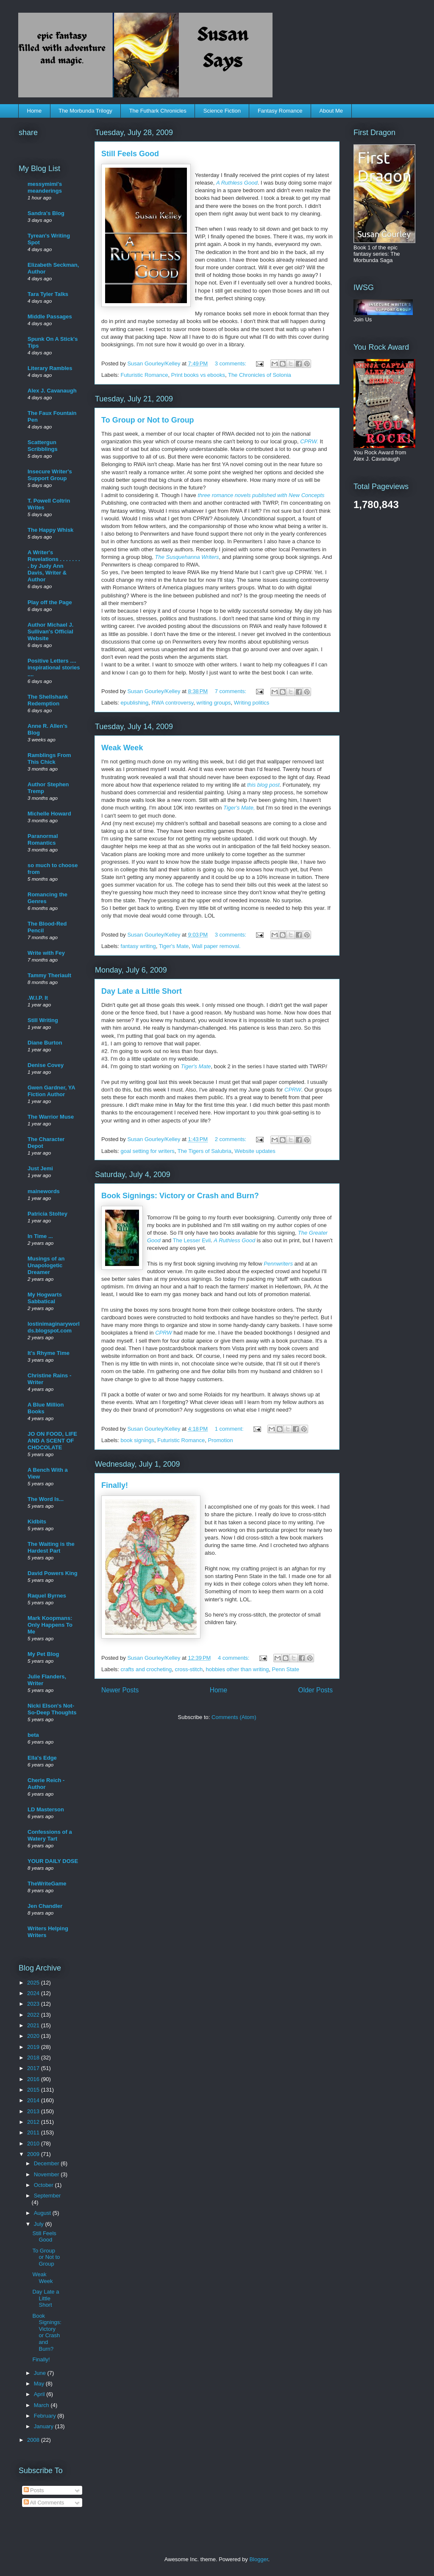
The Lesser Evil (192, 1240)
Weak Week (122, 748)
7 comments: (231, 691)
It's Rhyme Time (49, 1353)
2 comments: (231, 1139)
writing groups (214, 702)
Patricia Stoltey (47, 1214)
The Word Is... (46, 1499)
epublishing (135, 702)
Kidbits (37, 1521)
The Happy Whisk (50, 530)
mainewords (44, 1191)
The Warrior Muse (51, 1117)
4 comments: (234, 1658)
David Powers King (53, 1573)
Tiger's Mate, (239, 807)
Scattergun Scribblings (43, 445)
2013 (34, 2111)
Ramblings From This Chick (49, 758)
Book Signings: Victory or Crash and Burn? (180, 1195)
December (47, 2163)
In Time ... (40, 1236)
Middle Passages (50, 316)
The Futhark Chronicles (157, 111)
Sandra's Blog (46, 213)
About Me (331, 111)
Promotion (220, 1440)
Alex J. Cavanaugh (52, 390)
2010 (34, 2143)
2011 (34, 2132)
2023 (34, 2004)
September (47, 2195)
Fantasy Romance (280, 111)
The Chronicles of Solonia (259, 375)
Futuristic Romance (144, 375)
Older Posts (315, 1690)
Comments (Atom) (233, 1717)
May (40, 2383)
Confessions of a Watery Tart (50, 1835)
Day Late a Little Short (141, 991)
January (44, 2426)
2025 (34, 1982)
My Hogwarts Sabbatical (45, 1298)
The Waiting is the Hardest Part (51, 1547)
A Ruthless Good (237, 183)
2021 (34, 2025)
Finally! (114, 1485)
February (46, 2416)
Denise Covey (46, 1065)
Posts (34, 2490)
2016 (34, 2079)
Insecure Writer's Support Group (50, 474)
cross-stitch (189, 1669)
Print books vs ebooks (198, 375)
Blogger (258, 2559)
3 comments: (231, 363)
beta (33, 1735)
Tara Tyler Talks (48, 294)
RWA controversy (173, 702)
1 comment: (230, 1429)
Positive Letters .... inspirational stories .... (54, 667)
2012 (34, 2122)
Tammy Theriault (49, 975)
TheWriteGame (47, 1883)
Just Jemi (40, 1168)
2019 (34, 2047)
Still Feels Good (130, 153)
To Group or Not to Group (147, 420)
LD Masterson (46, 1809)
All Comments (44, 2502)
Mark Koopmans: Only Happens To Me (50, 1625)
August (43, 2213)
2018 (34, 2057)
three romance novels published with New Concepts (261, 495)
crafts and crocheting (146, 1669)
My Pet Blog (43, 1654)
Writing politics (252, 702)
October (44, 2185)
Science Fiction (222, 111)
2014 (34, 2100)
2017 (34, 2068)
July (39, 2224)
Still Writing (43, 1020)
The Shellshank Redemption (48, 700)
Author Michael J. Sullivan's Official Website (50, 631)
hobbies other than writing (237, 1669)
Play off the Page (50, 602)
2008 (34, 2440)
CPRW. (309, 441)
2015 (34, 2090)
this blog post (263, 785)
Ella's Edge (42, 1758)
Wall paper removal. (216, 946)
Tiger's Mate (174, 946)
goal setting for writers (148, 1151)
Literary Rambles (50, 368)
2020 (34, 2036)
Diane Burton (45, 1042)
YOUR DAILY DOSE (53, 1861)
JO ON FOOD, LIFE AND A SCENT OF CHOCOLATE (52, 1441)
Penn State (285, 1669)
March (42, 2405)
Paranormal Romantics (43, 839)
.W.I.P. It (38, 998)
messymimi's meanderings (45, 187)
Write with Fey (46, 953)
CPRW (292, 1089)
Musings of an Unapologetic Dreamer (46, 1265)
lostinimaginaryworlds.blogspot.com (54, 1327)
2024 (34, 1993)
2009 (34, 2154)
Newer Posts (120, 1690)
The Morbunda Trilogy (85, 111)
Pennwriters (278, 1263)
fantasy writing (138, 946)
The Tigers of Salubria (204, 1151)
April (40, 2394)
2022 (34, 2015)
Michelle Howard (49, 813)
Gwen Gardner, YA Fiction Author (51, 1090)
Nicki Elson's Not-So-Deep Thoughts (52, 1709)
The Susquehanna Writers (187, 557)
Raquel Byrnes (47, 1595)
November (47, 2174)
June (40, 2373)
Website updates (254, 1151)
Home (34, 111)
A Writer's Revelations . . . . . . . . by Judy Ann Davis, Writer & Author (54, 566)
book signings (138, 1440)
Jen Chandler (45, 1906)
